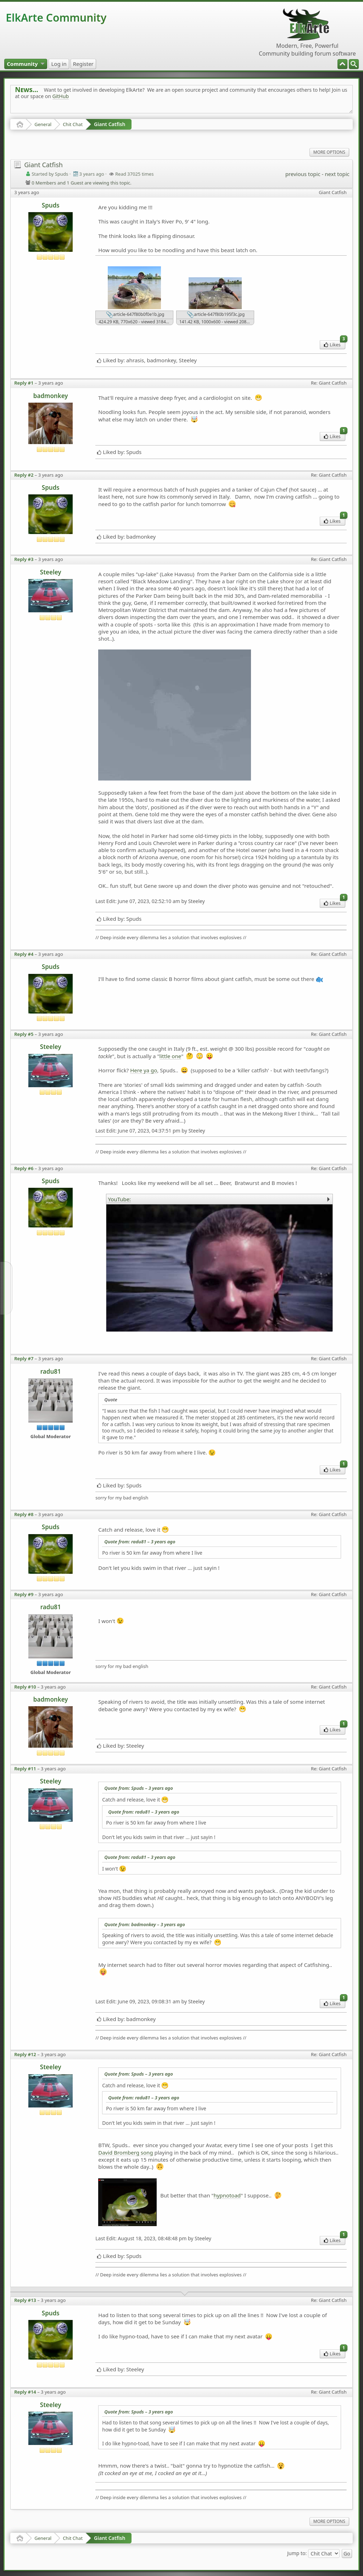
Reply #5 (23, 1034)
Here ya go (143, 1070)
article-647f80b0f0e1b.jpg (135, 315)
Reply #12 (25, 2054)
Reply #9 (23, 1594)
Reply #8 (23, 1514)
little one (171, 1056)
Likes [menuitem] (334, 344)
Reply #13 (25, 2300)
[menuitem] (354, 64)
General (42, 124)
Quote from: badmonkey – (144, 1924)
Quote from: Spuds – (138, 1788)
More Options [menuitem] (329, 152)
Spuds (51, 205)
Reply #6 (23, 1168)
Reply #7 (23, 1358)
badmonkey (50, 396)
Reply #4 (23, 954)
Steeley (50, 572)
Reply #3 (23, 559)
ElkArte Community (56, 17)
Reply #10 (25, 1687)
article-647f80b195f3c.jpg (216, 315)
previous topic (302, 173)
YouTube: (119, 1199)
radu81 (50, 1371)
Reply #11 (25, 1768)
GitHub (60, 96)
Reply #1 (23, 383)
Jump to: (297, 2553)
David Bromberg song (125, 2152)
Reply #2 (23, 475)
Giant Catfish (109, 124)
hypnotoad (227, 2195)
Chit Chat (73, 124)
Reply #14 (25, 2392)
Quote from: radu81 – (139, 1541)
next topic (337, 173)
